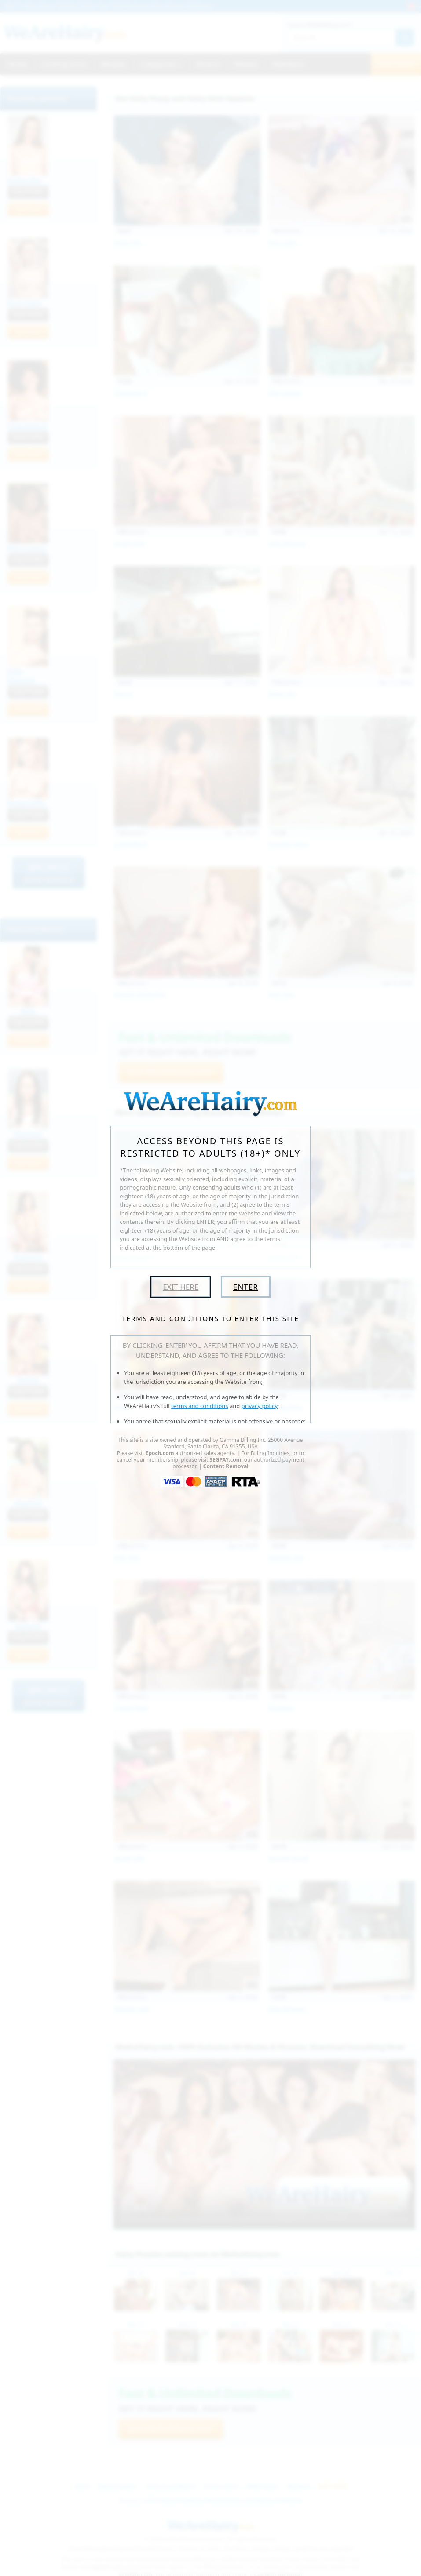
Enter (245, 1287)
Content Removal (226, 1466)
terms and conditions (199, 1406)
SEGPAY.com (225, 1459)
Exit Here (180, 1287)
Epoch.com (160, 1453)
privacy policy (260, 1406)
